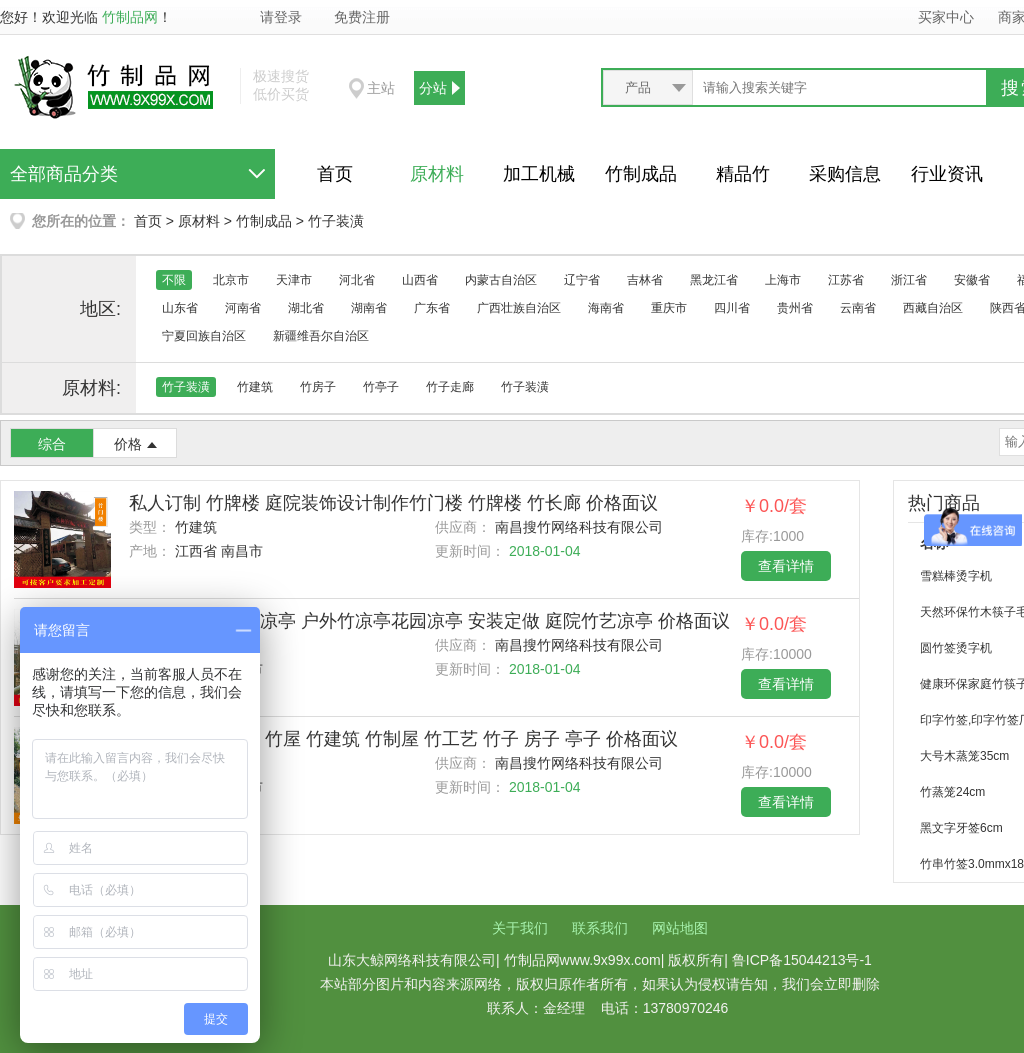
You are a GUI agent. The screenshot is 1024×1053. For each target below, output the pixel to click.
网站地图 (680, 928)
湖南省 (369, 308)
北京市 (231, 280)
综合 (52, 444)
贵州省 (795, 308)
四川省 (732, 308)
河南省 (243, 308)
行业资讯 (947, 174)
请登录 (281, 17)
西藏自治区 (933, 308)
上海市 (783, 280)
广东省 (432, 308)
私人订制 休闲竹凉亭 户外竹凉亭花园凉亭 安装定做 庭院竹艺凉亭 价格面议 (429, 621)
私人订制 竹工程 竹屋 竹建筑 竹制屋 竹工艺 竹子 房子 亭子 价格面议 (403, 739)
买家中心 (946, 17)
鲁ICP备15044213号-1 (802, 960)
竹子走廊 (450, 387)
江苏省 (846, 280)
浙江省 (909, 280)
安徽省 (972, 280)
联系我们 (600, 928)
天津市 (294, 280)
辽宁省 (582, 280)
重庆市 (669, 308)
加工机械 (539, 174)
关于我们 (520, 928)
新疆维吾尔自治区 (321, 336)
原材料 (437, 174)
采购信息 (845, 174)
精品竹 (743, 174)
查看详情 (786, 566)
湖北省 (306, 308)
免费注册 (362, 17)
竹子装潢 (336, 221)
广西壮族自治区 (519, 308)
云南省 (858, 308)
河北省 (357, 280)
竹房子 (318, 387)
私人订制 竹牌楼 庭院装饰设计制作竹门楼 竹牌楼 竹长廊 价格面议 (393, 503)
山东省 (180, 308)
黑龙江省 (714, 280)
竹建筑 (255, 387)
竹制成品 (641, 174)
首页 (335, 174)
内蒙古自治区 (501, 280)
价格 (128, 444)
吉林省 (645, 280)
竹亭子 (381, 387)
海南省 (606, 308)
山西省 (420, 280)
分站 (433, 88)
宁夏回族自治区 (204, 336)
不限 (174, 280)
